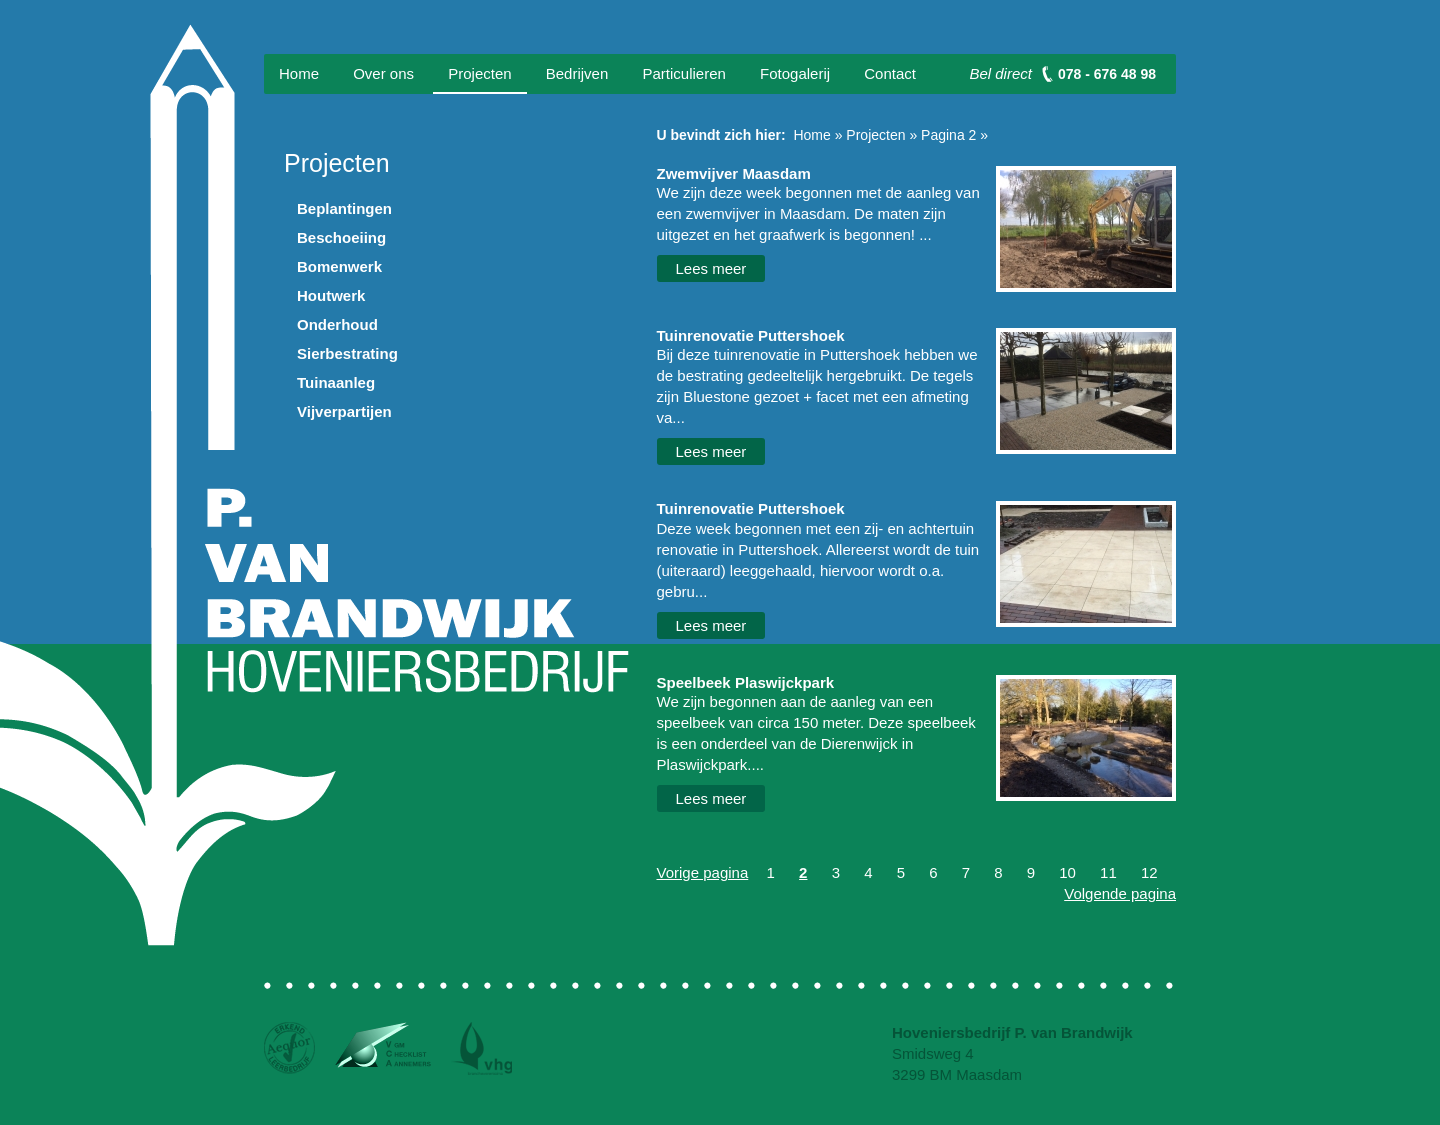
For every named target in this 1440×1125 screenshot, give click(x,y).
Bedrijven (577, 73)
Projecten (479, 73)
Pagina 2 (948, 135)
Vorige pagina (703, 872)
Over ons (383, 73)
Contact (890, 73)
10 (1067, 872)
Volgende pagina (1120, 893)
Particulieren (683, 73)
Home (299, 73)
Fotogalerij (795, 73)
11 (1108, 872)
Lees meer (711, 268)
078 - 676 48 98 (1107, 74)
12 (1149, 872)
